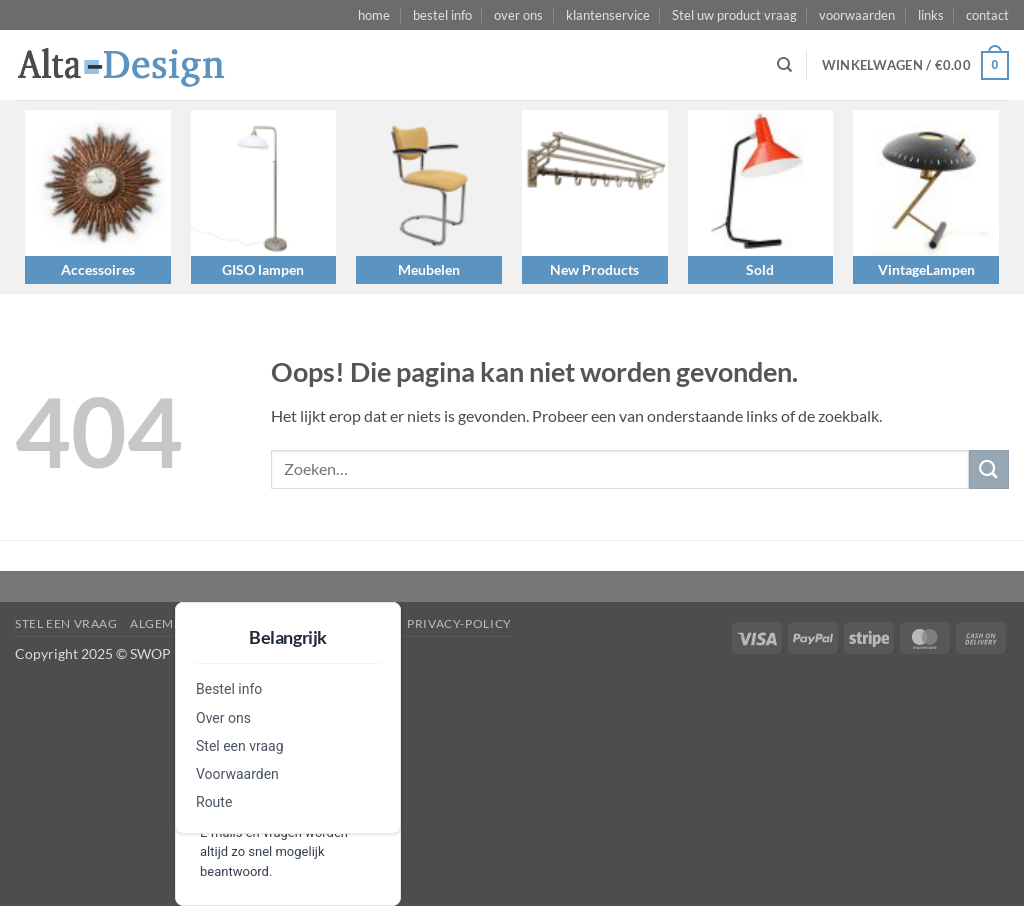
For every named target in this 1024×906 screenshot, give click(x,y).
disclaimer (356, 623)
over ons (518, 15)
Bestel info (229, 689)
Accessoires (98, 269)
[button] (915, 66)
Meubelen (429, 269)
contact (987, 15)
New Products (594, 269)
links (931, 15)
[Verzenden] (989, 469)
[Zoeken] (784, 65)
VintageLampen (926, 269)
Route (214, 802)
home (374, 15)
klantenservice (608, 15)
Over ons (223, 718)
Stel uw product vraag (734, 15)
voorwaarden (857, 15)
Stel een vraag (240, 746)
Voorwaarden (237, 774)
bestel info (442, 15)
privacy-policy (459, 623)
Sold (760, 269)
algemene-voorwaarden (217, 623)
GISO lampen (263, 269)
